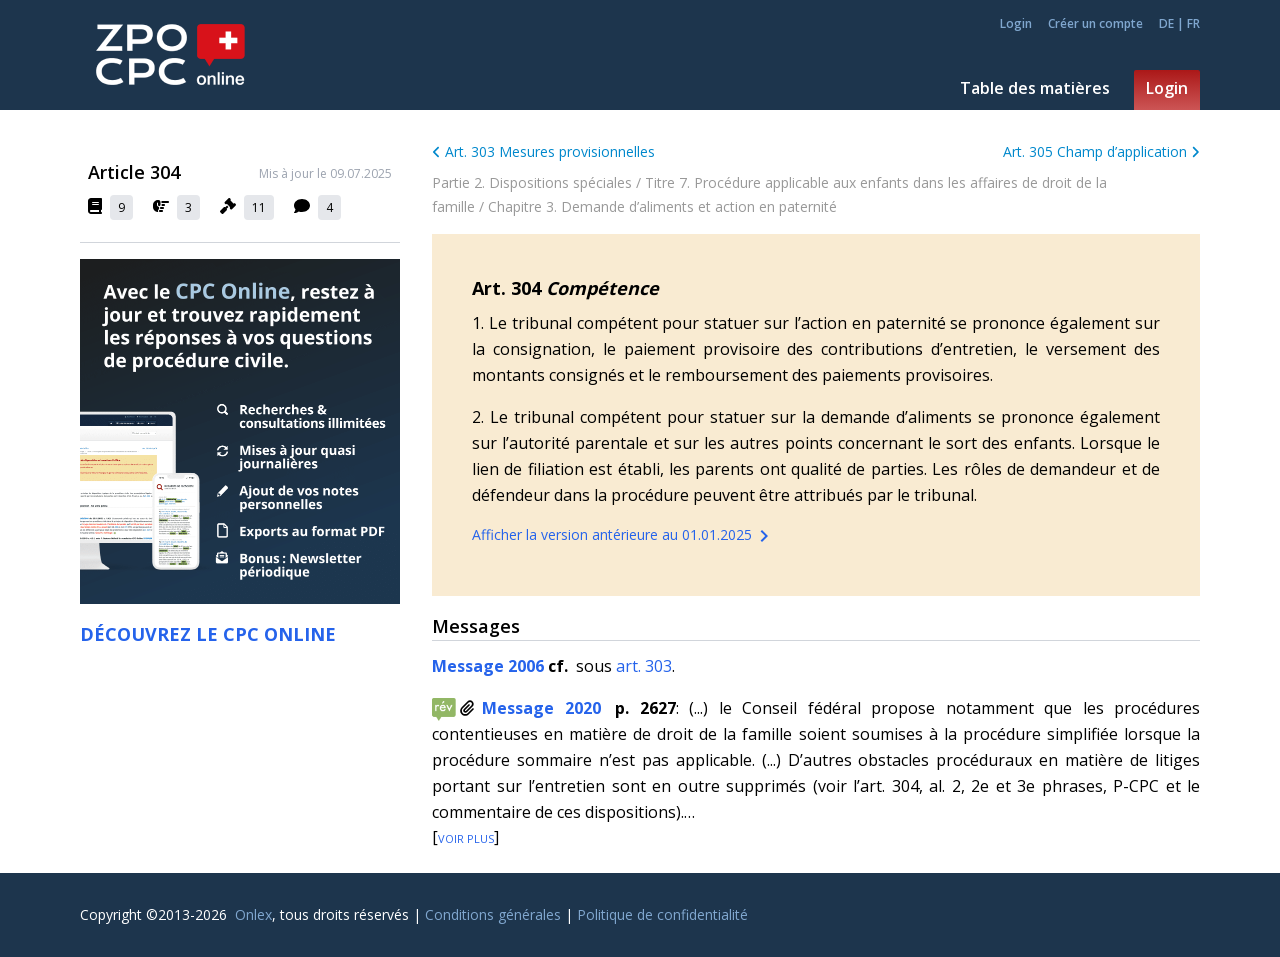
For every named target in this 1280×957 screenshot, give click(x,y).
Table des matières (1035, 88)
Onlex (253, 914)
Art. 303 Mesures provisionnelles (543, 151)
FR (1193, 23)
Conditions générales (493, 914)
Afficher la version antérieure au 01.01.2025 (624, 536)
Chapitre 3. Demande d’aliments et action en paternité (662, 206)
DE (1166, 23)
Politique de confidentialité (662, 914)
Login (1016, 24)
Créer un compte (1095, 24)
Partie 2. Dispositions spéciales (532, 182)
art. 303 (644, 666)
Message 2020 (541, 708)
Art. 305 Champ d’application (1101, 151)
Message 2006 (490, 666)
